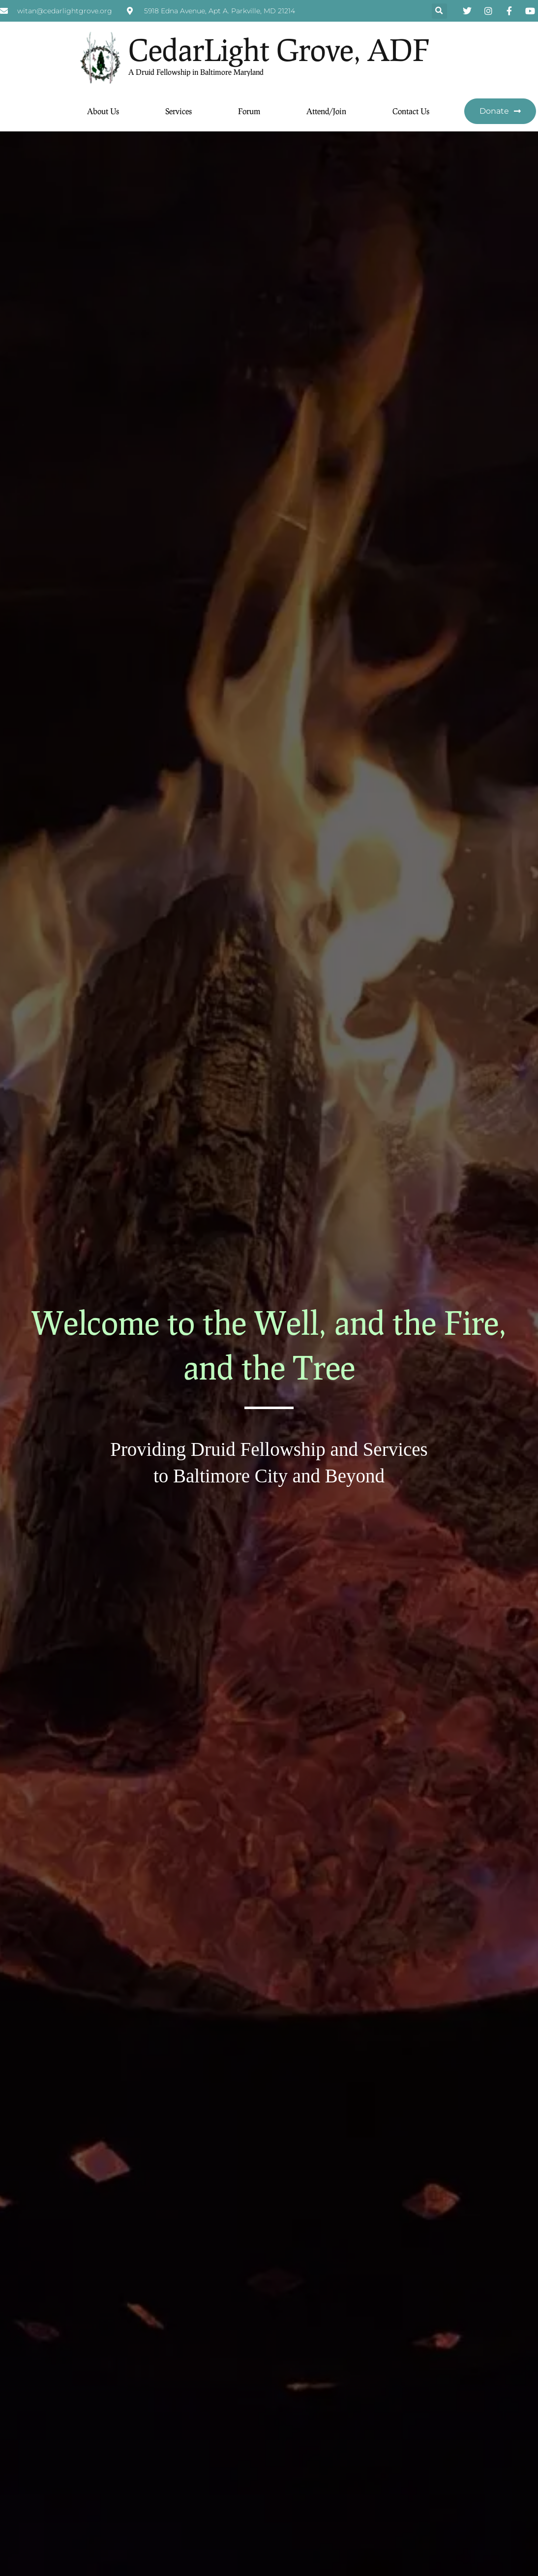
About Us (103, 111)
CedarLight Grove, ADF (278, 49)
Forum (249, 111)
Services (178, 111)
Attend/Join (326, 111)
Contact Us (410, 111)
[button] (439, 11)
